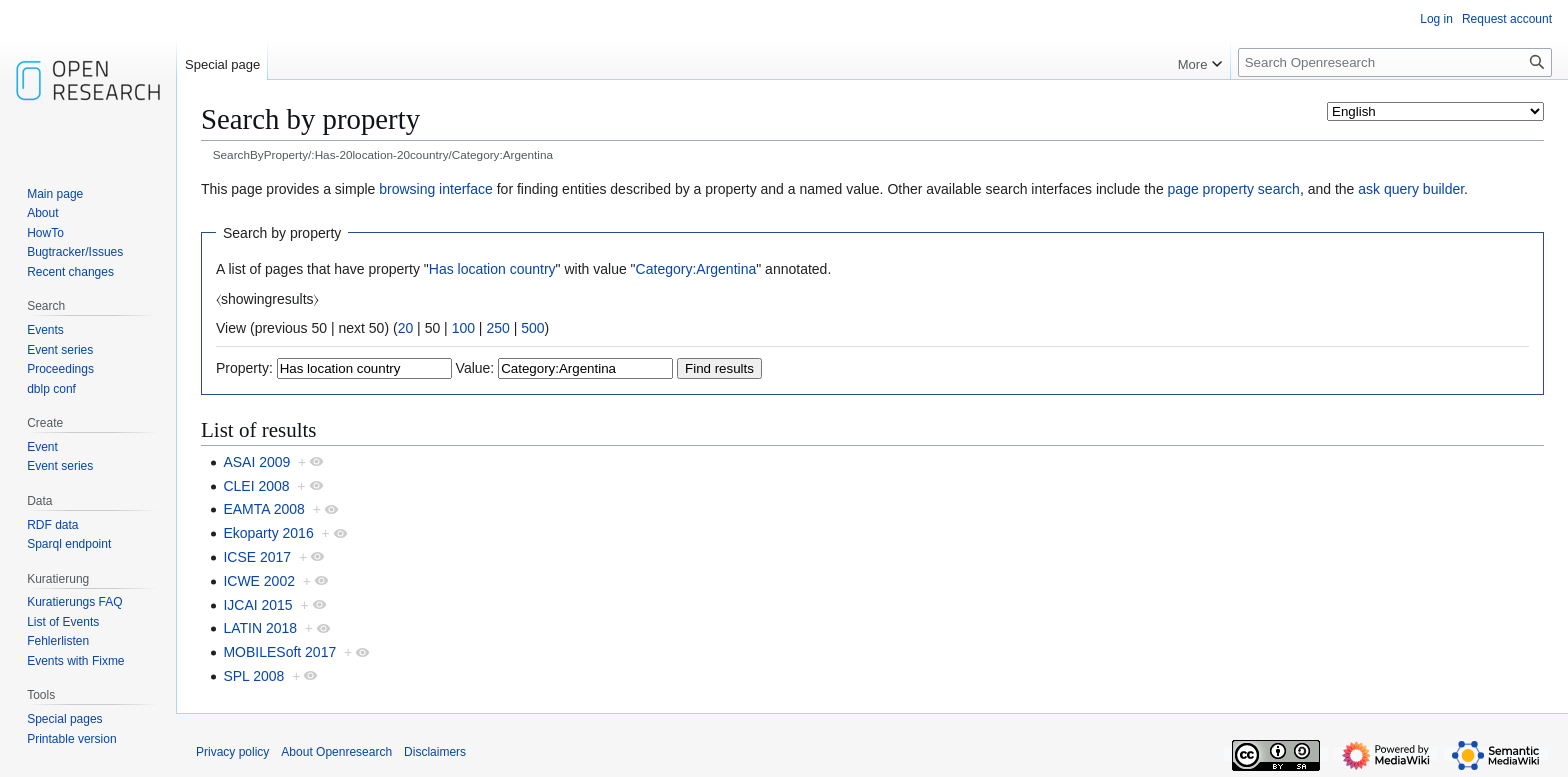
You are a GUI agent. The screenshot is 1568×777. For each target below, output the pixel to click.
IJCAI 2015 (257, 605)
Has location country (492, 269)
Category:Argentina (696, 269)
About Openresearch (336, 752)
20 (406, 328)
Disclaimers (435, 752)
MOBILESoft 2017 (279, 652)
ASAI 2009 (256, 462)
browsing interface (436, 189)
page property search (1234, 189)
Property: (244, 368)
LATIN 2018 (260, 628)
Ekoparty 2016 (268, 533)
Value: (475, 368)
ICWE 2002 (259, 581)
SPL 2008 (253, 676)
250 (497, 328)
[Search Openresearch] (1395, 62)
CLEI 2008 (256, 486)
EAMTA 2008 (263, 509)
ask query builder (1411, 189)
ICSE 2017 (257, 557)
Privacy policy (232, 752)
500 (532, 328)
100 (463, 328)
